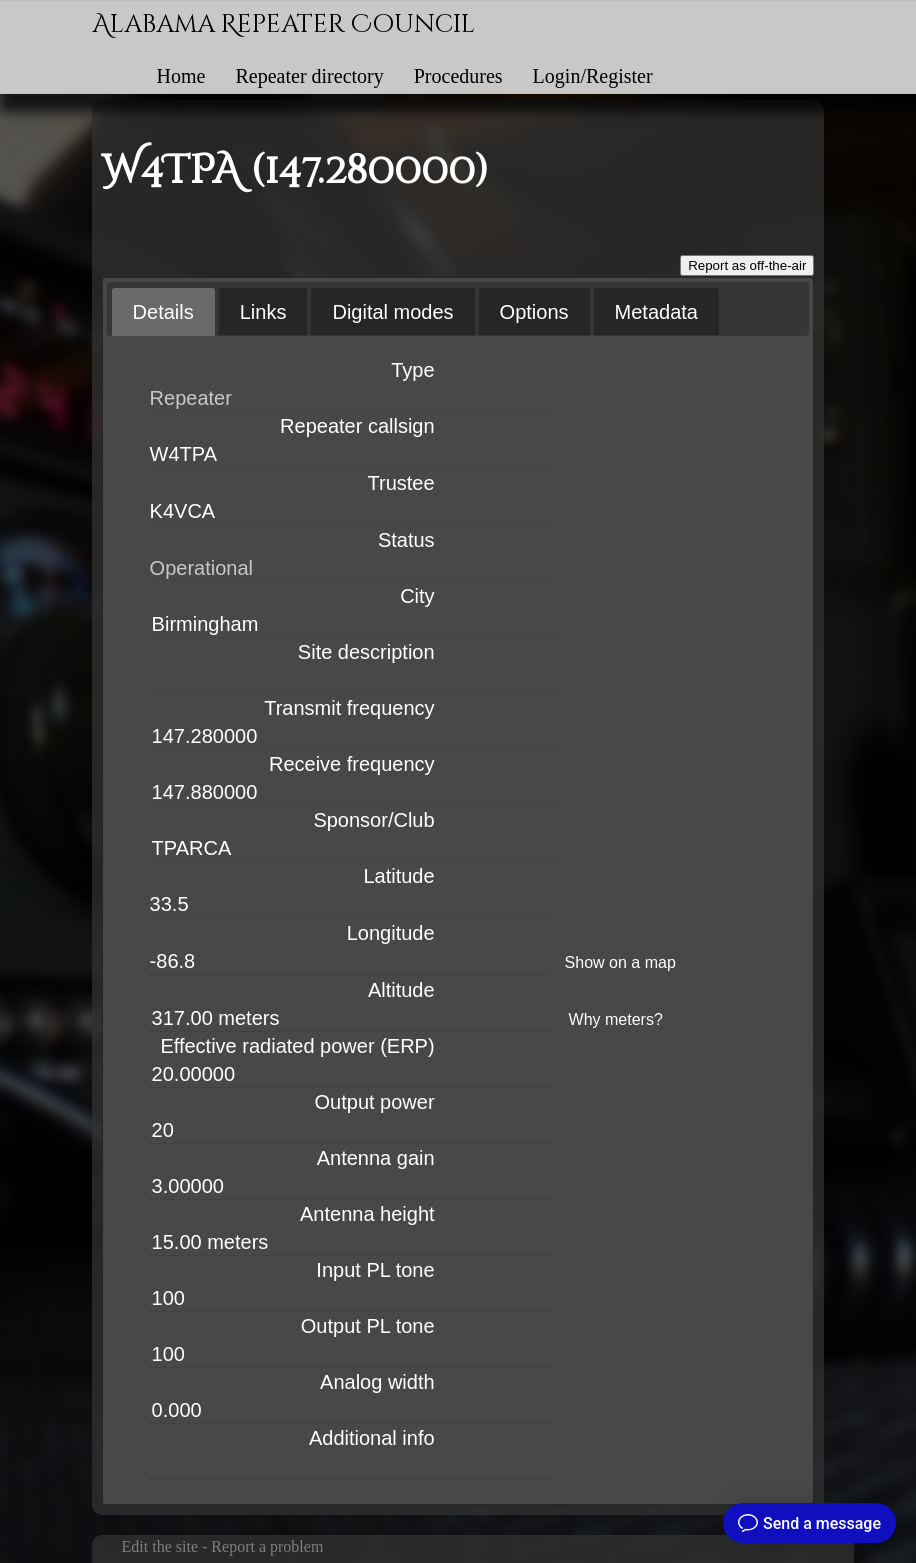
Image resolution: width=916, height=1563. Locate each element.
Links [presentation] (263, 312)
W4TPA (183, 454)
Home (181, 76)
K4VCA (183, 511)
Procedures (458, 76)
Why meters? (616, 1019)
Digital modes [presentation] (392, 312)
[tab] (163, 312)
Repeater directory (309, 76)
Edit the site (160, 1546)
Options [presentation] (534, 312)
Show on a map (620, 962)
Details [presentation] (163, 312)
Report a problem (267, 1546)
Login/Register (593, 76)
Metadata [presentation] (656, 312)
